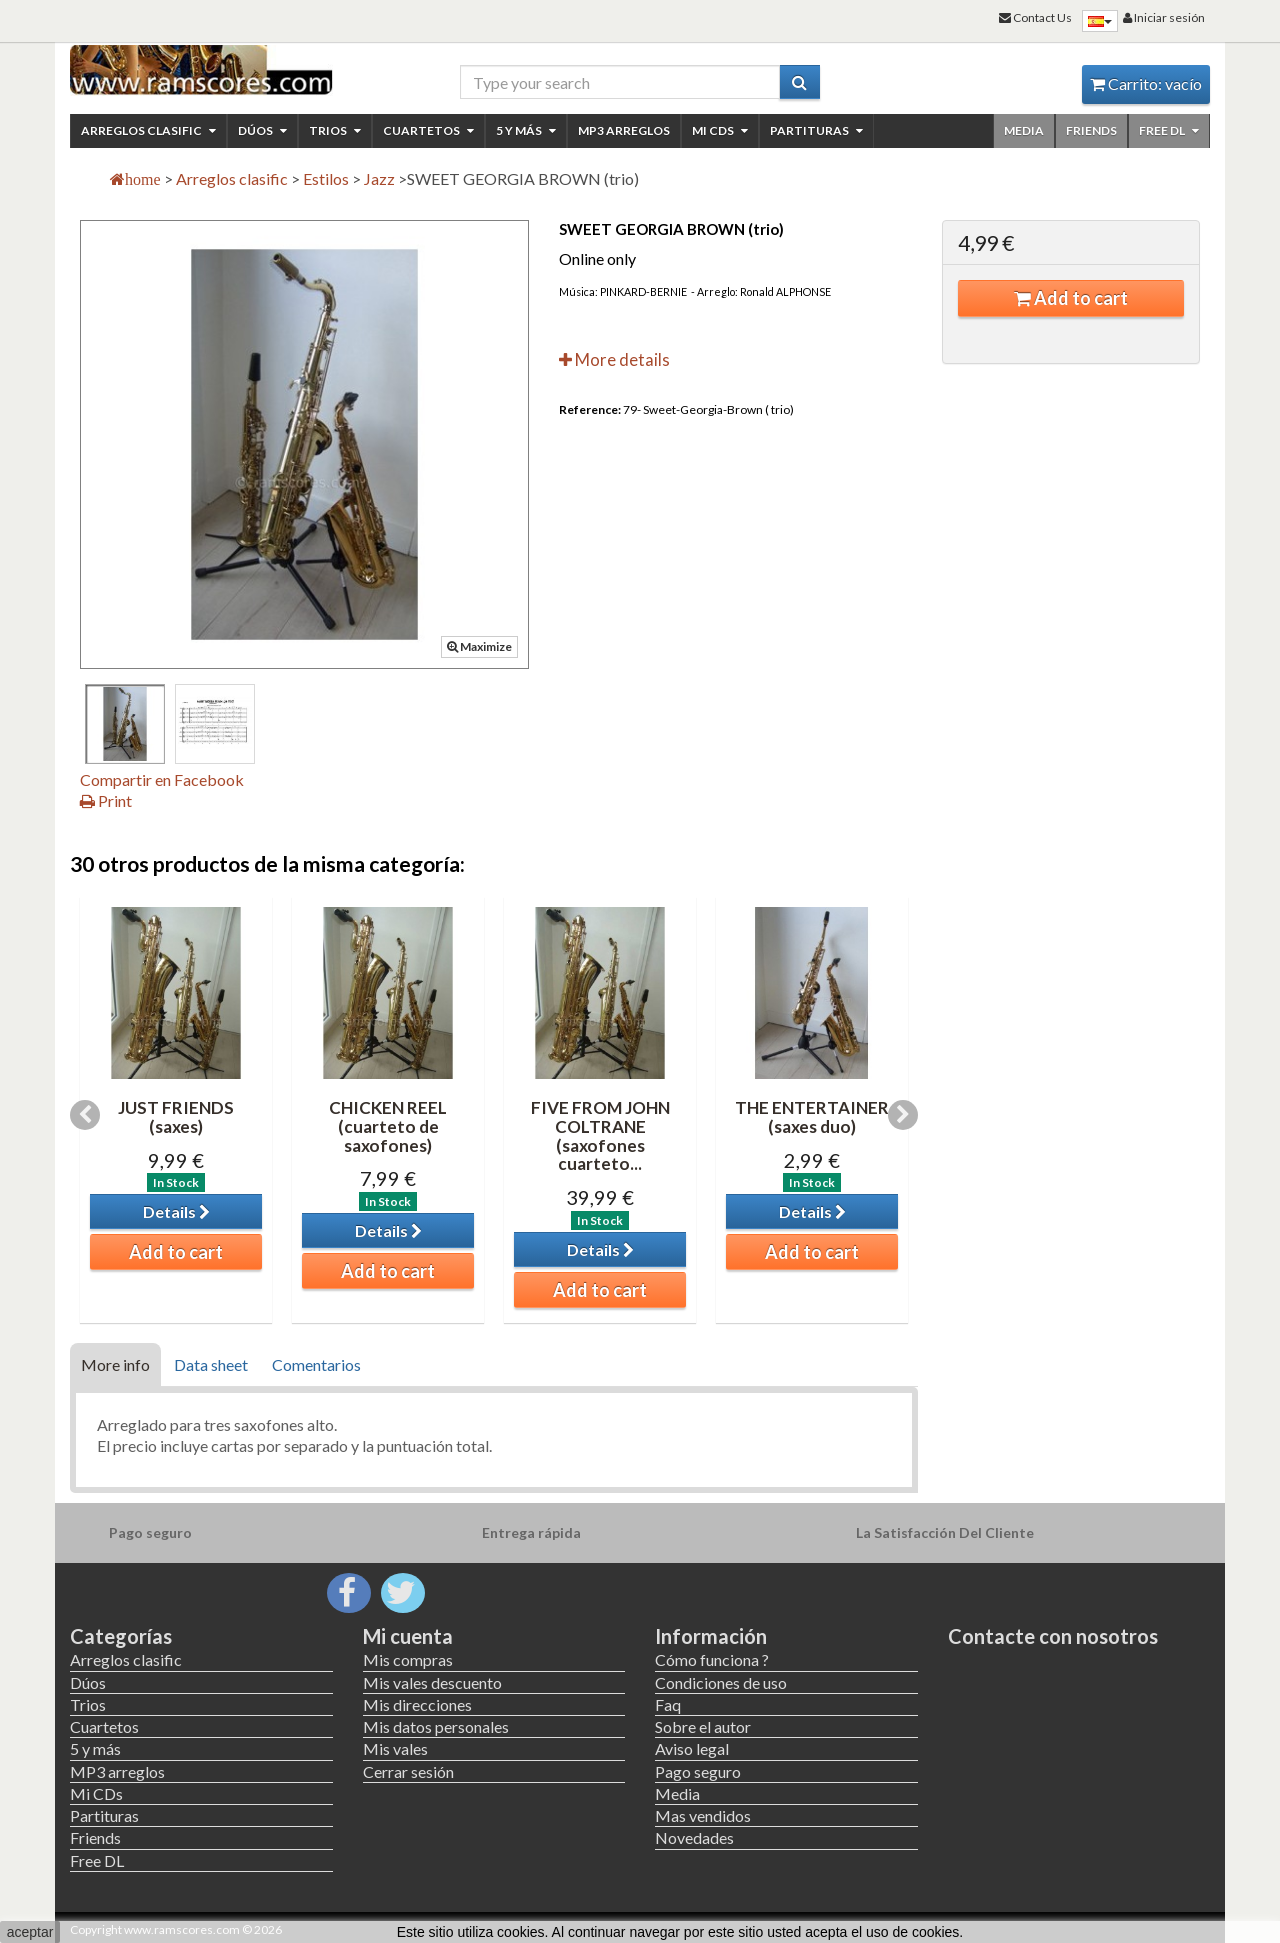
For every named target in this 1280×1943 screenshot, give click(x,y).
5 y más (526, 130)
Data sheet (211, 1364)
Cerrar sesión (408, 1771)
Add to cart (1071, 298)
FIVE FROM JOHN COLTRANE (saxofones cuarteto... (600, 1135)
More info (115, 1364)
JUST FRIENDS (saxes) (176, 1117)
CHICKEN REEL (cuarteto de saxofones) (388, 1126)
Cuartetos (428, 130)
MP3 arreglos (624, 130)
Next (903, 1115)
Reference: (590, 409)
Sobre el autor (703, 1726)
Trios (335, 130)
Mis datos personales (436, 1726)
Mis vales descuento (432, 1682)
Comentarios (316, 1364)
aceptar (30, 1932)
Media (1024, 130)
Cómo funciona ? (712, 1659)
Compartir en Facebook (162, 779)
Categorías (121, 1636)
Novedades (694, 1837)
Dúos (262, 130)
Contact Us (1035, 17)
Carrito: (1146, 83)
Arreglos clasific (148, 130)
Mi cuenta (408, 1636)
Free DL (1169, 130)
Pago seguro (698, 1771)
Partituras (816, 130)
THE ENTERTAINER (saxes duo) (812, 1117)
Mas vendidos (703, 1815)
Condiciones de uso (721, 1682)
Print (106, 800)
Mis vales (395, 1748)
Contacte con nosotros (1053, 1636)
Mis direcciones (417, 1704)
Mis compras (408, 1659)
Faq (668, 1704)
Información (711, 1636)
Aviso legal (692, 1748)
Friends (1091, 130)
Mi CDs (720, 130)
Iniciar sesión (1164, 17)
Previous (85, 1115)
